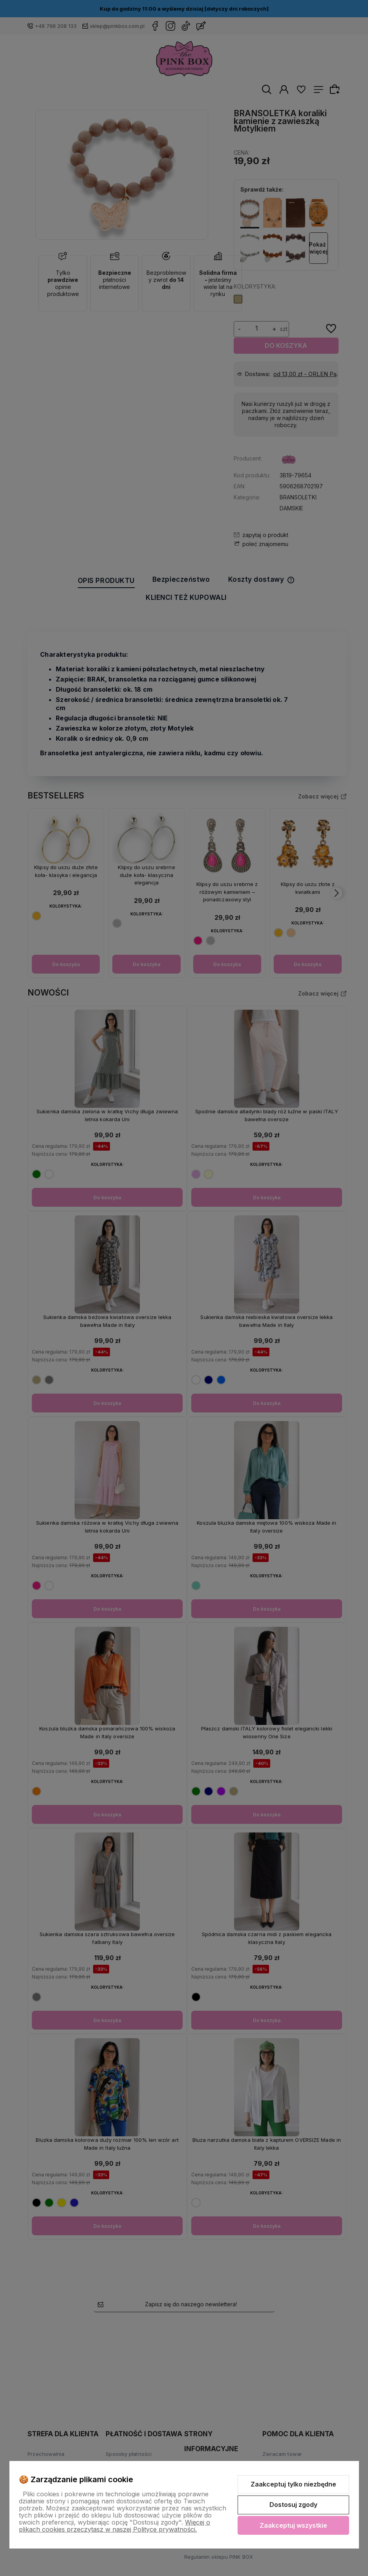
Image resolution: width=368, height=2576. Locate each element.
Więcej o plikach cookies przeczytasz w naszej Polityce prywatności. (114, 2525)
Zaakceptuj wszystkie (293, 2525)
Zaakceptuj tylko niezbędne (293, 2484)
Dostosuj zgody (293, 2504)
